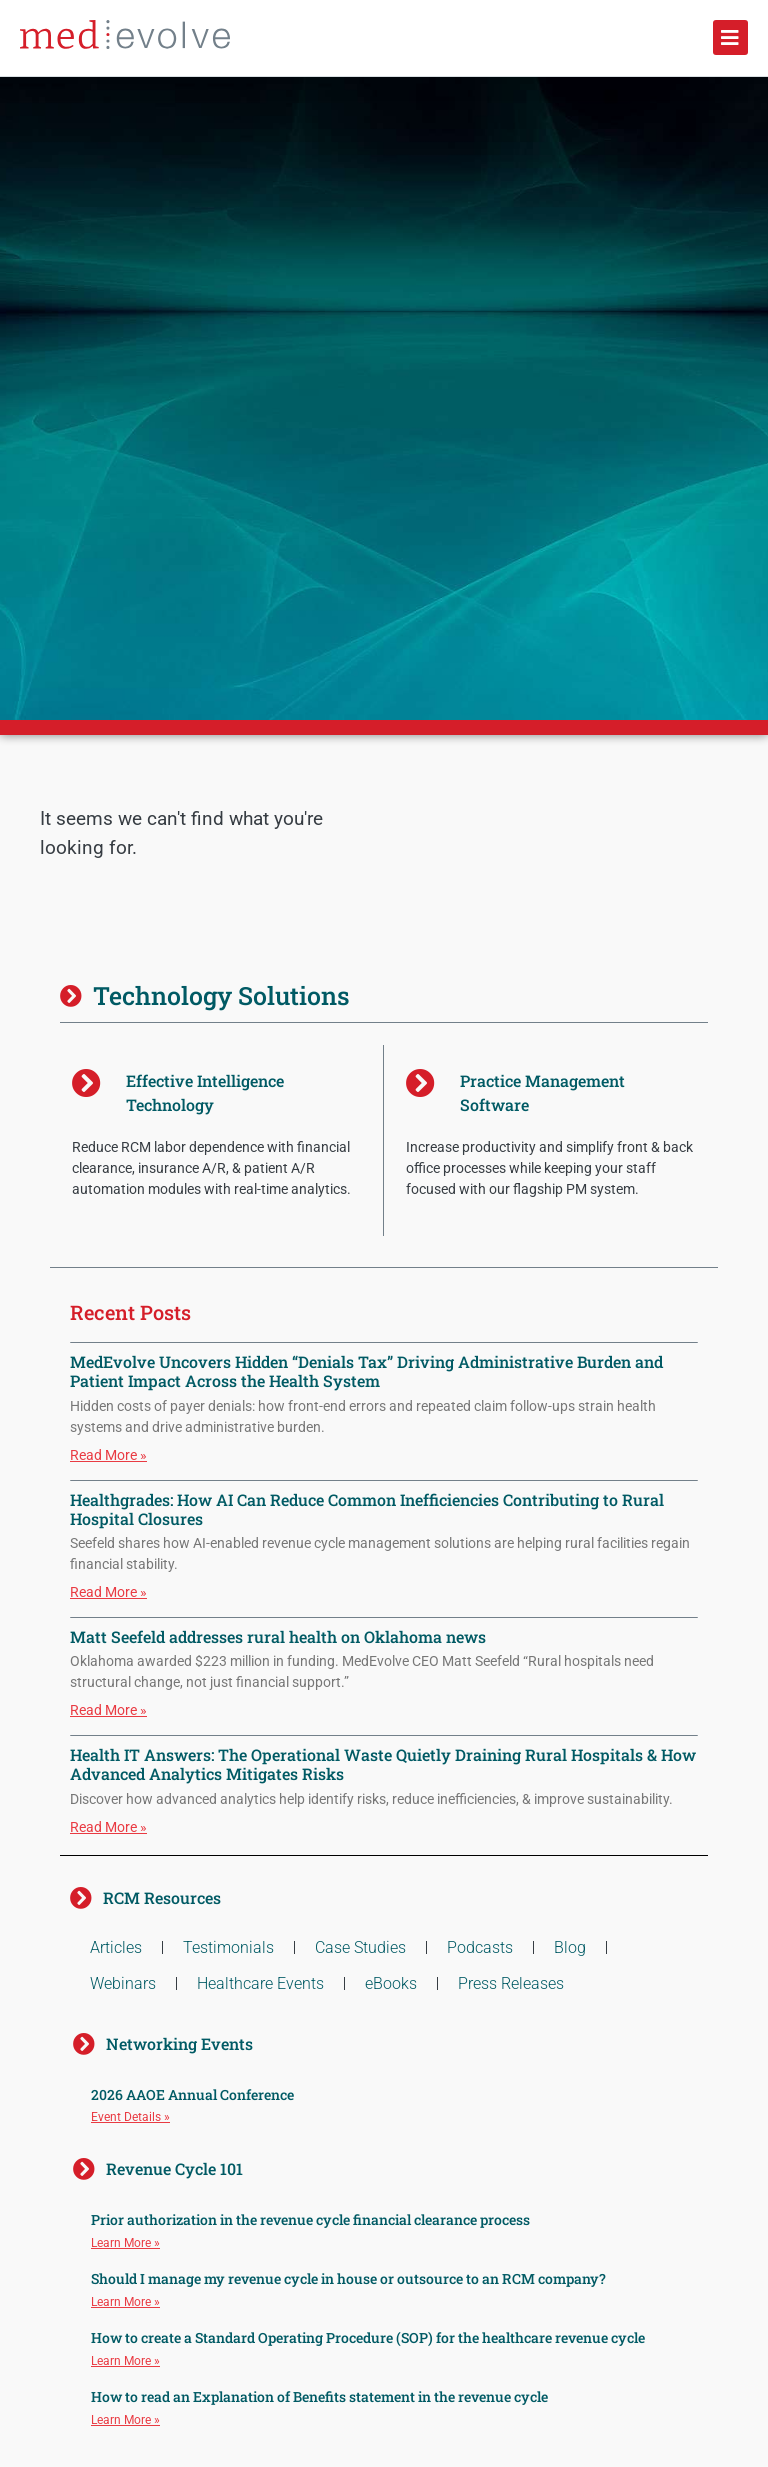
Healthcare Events (260, 1983)
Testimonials (228, 1947)
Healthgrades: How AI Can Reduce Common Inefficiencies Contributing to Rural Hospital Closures (367, 1509)
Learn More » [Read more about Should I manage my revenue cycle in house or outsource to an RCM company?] (125, 2302)
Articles (116, 1947)
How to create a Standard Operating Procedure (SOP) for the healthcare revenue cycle (368, 2337)
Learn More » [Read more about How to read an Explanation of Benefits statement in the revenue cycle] (125, 2420)
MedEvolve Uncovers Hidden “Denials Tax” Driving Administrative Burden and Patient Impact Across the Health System (366, 1371)
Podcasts (480, 1947)
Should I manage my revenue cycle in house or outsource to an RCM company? (348, 2278)
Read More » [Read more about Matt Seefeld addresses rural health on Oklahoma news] (108, 1710)
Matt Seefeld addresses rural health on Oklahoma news (278, 1636)
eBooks (391, 1983)
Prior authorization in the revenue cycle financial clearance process (310, 2219)
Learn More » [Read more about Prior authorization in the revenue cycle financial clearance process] (125, 2243)
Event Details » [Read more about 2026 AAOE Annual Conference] (130, 2117)
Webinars (123, 1983)
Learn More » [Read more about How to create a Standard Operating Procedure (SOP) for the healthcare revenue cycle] (125, 2361)
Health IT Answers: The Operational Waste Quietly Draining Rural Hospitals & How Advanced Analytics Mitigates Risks (383, 1764)
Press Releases (511, 1983)
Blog (570, 1947)
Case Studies (360, 1947)
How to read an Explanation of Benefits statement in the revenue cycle (319, 2396)
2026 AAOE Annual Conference (192, 2094)
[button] (730, 37)
